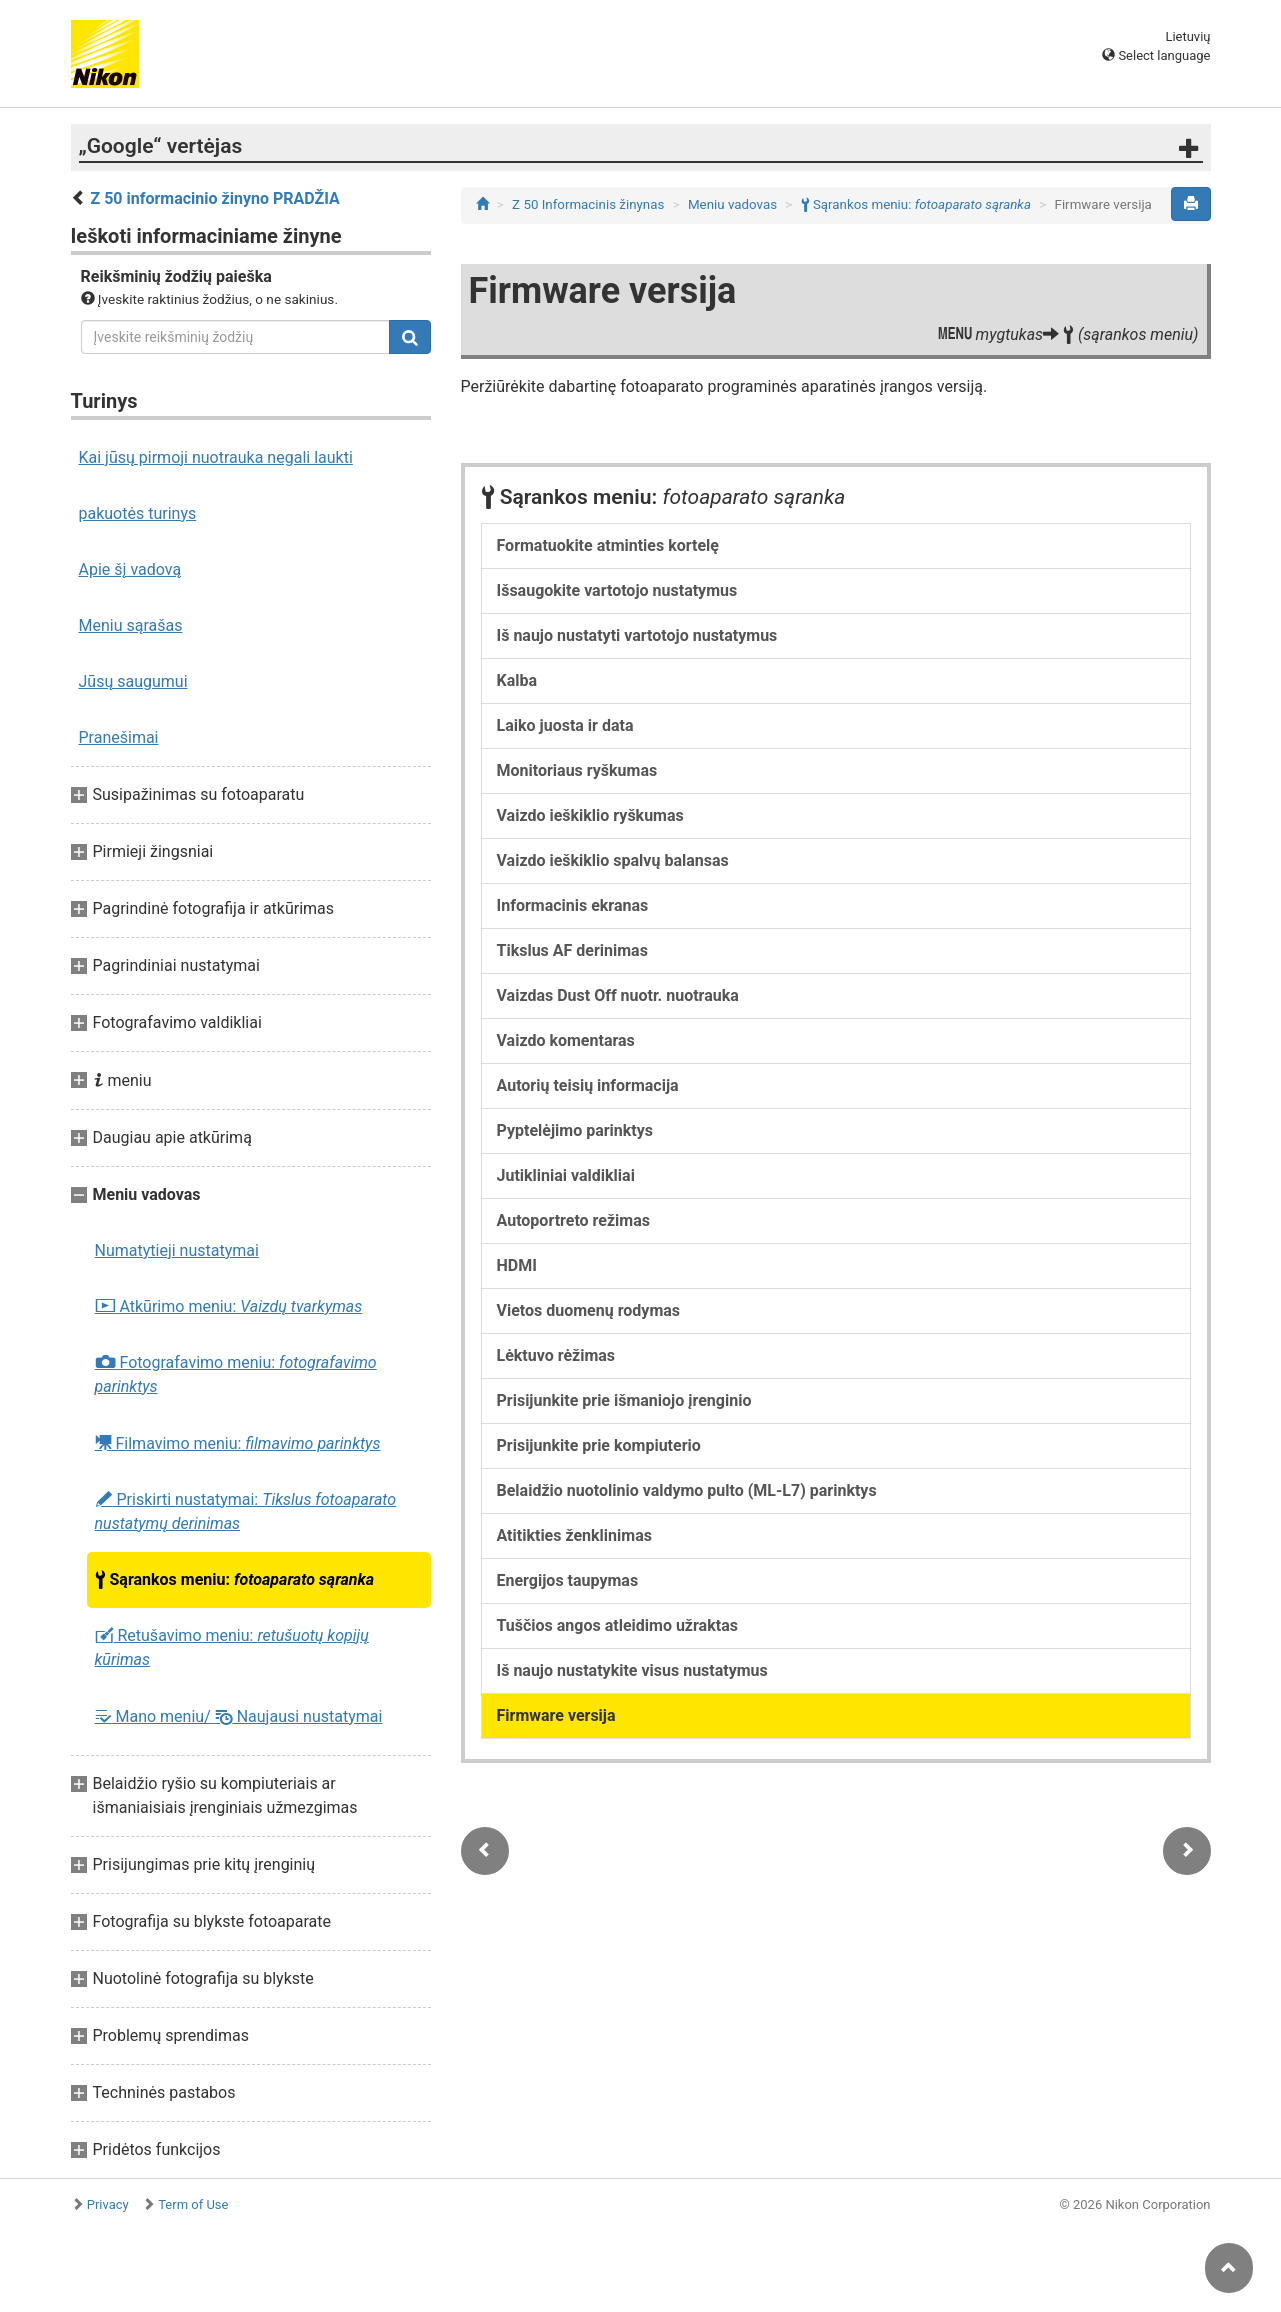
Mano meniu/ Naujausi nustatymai (239, 1716)
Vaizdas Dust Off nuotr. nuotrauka (618, 995)
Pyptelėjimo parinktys (575, 1130)
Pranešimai (119, 737)
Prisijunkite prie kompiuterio (599, 1445)
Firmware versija (556, 1715)
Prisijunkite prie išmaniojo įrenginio (624, 1400)
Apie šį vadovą (130, 569)
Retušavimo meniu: (232, 1647)
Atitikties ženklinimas (574, 1535)
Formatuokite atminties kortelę (608, 545)
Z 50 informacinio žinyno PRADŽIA (214, 198)
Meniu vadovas (732, 204)
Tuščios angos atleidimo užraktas (617, 1625)
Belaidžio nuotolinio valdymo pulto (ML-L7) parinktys (687, 1490)
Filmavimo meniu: (238, 1443)
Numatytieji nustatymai (177, 1250)
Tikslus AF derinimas (572, 950)
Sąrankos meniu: (235, 1580)
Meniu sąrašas (131, 625)
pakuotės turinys (138, 513)
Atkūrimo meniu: (229, 1307)
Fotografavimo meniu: (236, 1374)
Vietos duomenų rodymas (589, 1310)
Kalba (517, 680)
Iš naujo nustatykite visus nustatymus (632, 1670)
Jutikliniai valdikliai (566, 1175)
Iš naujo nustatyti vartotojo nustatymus (637, 635)
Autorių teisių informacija (588, 1085)
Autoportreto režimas (574, 1220)
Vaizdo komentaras (566, 1040)
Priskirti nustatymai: (246, 1511)
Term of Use (193, 2204)
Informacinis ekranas (573, 905)
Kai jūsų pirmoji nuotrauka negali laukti (216, 457)
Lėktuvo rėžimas (556, 1355)
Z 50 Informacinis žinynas (588, 204)
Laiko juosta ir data (565, 725)
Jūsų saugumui (133, 681)
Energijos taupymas (568, 1580)
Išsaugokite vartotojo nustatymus (617, 590)
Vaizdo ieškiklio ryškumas (590, 815)
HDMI (517, 1265)
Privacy (108, 2204)
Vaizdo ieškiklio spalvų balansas (613, 860)
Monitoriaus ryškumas (577, 770)
